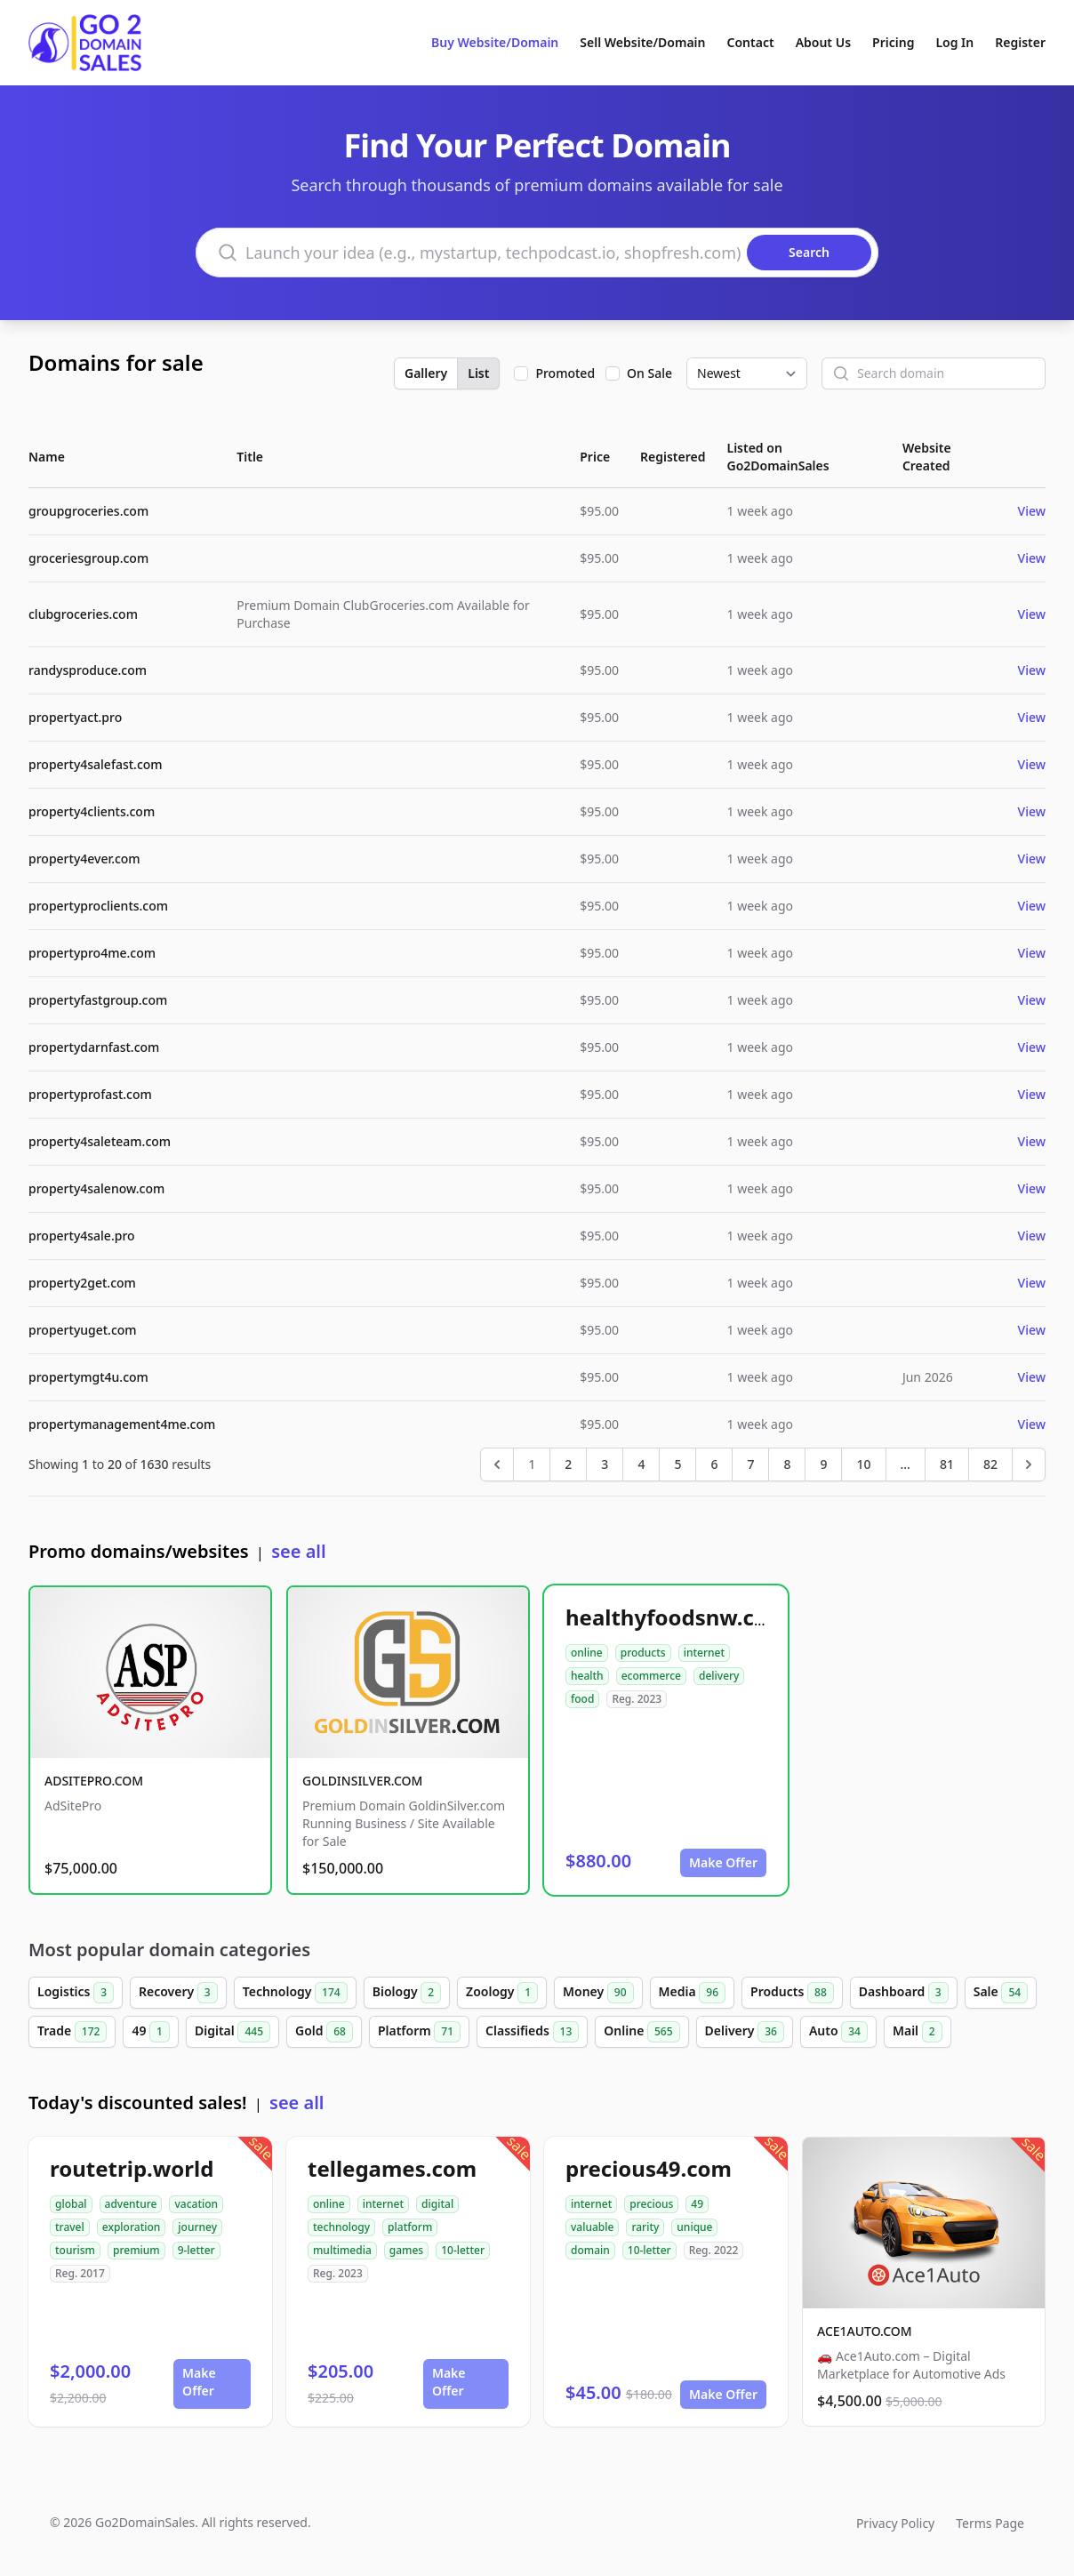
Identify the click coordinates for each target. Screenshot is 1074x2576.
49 (151, 2031)
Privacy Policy (895, 2523)
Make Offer (723, 1862)
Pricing (893, 42)
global (71, 2203)
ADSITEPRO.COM (93, 1780)
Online (641, 2031)
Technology (295, 1992)
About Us (823, 42)
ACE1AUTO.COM (864, 2331)
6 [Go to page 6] (713, 1464)
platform (410, 2227)
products (643, 1652)
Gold (324, 2031)
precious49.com (648, 2168)
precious (651, 2203)
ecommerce (651, 1675)
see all (298, 1551)
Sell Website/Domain (642, 42)
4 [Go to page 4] (641, 1464)
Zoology (502, 1992)
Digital (232, 2031)
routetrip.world (131, 2168)
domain (590, 2250)
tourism (75, 2250)
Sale (1001, 1992)
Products (792, 1992)
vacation (196, 2203)
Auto (838, 2031)
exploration (131, 2227)
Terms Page (990, 2523)
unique (694, 2227)
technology (341, 2227)
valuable (592, 2227)
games (406, 2250)
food (582, 1698)
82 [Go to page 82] (990, 1464)
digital (437, 2203)
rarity (645, 2227)
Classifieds (532, 2031)
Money (598, 1992)
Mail (917, 2031)
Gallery (426, 373)
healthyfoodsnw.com (676, 1617)
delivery (719, 1675)
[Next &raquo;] (1029, 1464)
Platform (419, 2031)
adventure (131, 2203)
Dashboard (904, 1992)
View (1032, 510)
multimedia (342, 2250)
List (478, 373)
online (587, 1652)
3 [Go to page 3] (604, 1464)
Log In (954, 42)
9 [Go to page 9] (823, 1464)
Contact (750, 42)
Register (1020, 42)
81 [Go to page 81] (947, 1464)
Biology (407, 1992)
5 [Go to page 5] (677, 1464)
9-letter (196, 2250)
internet (704, 1652)
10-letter (463, 2250)
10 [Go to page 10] (863, 1464)
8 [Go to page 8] (786, 1464)
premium (136, 2250)
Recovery (178, 1992)
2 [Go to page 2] (568, 1464)
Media (692, 1992)
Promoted (565, 373)
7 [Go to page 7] (750, 1464)
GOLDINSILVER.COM (362, 1780)
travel (69, 2227)
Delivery (744, 2031)
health (587, 1675)
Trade (72, 2031)
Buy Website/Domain (494, 42)
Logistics (75, 1992)
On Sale (649, 373)
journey (197, 2227)
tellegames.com (392, 2168)
